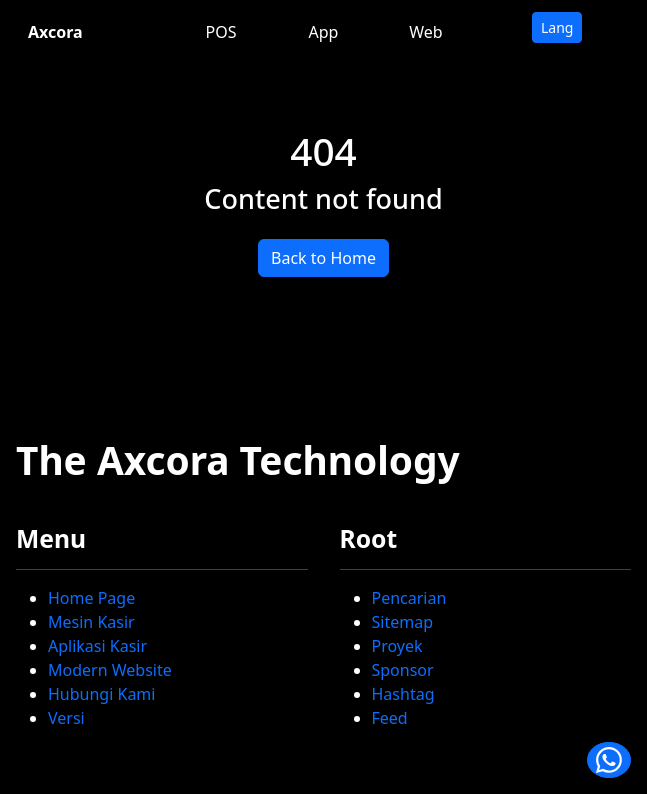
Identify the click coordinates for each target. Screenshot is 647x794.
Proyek (397, 646)
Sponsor (403, 670)
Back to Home (323, 258)
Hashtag (403, 694)
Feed (390, 718)
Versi (66, 718)
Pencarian (409, 598)
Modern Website (110, 670)
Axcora (55, 32)
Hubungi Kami (101, 694)
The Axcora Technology (238, 460)
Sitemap (403, 622)
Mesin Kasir (91, 622)
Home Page (91, 598)
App (324, 32)
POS (221, 32)
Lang (557, 27)
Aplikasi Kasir (97, 646)
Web (425, 32)
